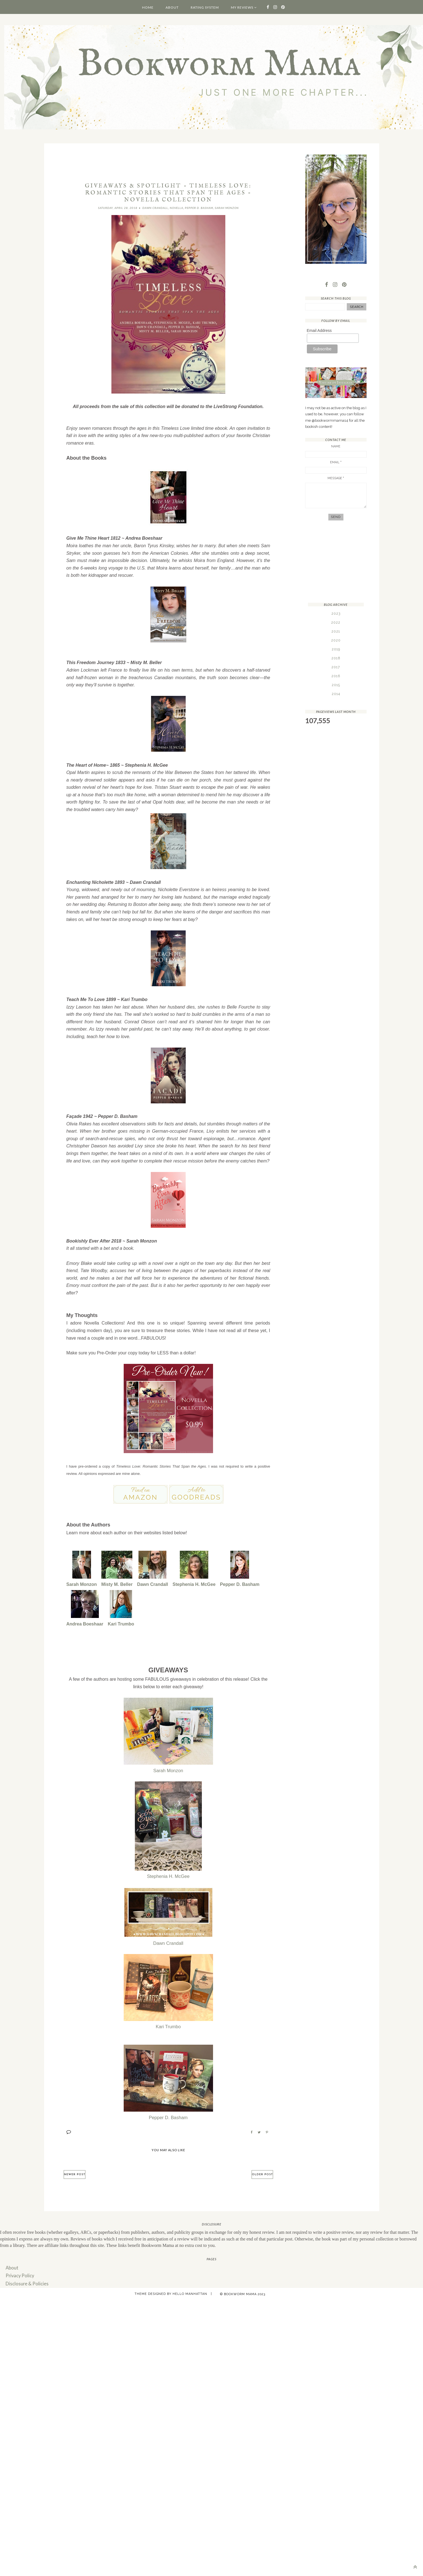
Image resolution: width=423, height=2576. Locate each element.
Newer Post (74, 2172)
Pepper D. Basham (199, 207)
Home (148, 7)
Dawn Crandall (155, 207)
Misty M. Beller (117, 1583)
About (172, 7)
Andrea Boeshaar (85, 1622)
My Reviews (242, 7)
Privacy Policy (19, 2273)
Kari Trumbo (121, 1622)
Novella (176, 207)
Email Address (319, 331)
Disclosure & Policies (26, 2280)
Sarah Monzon (227, 207)
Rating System (205, 7)
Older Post (262, 2172)
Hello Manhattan (190, 2290)
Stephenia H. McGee (194, 1583)
